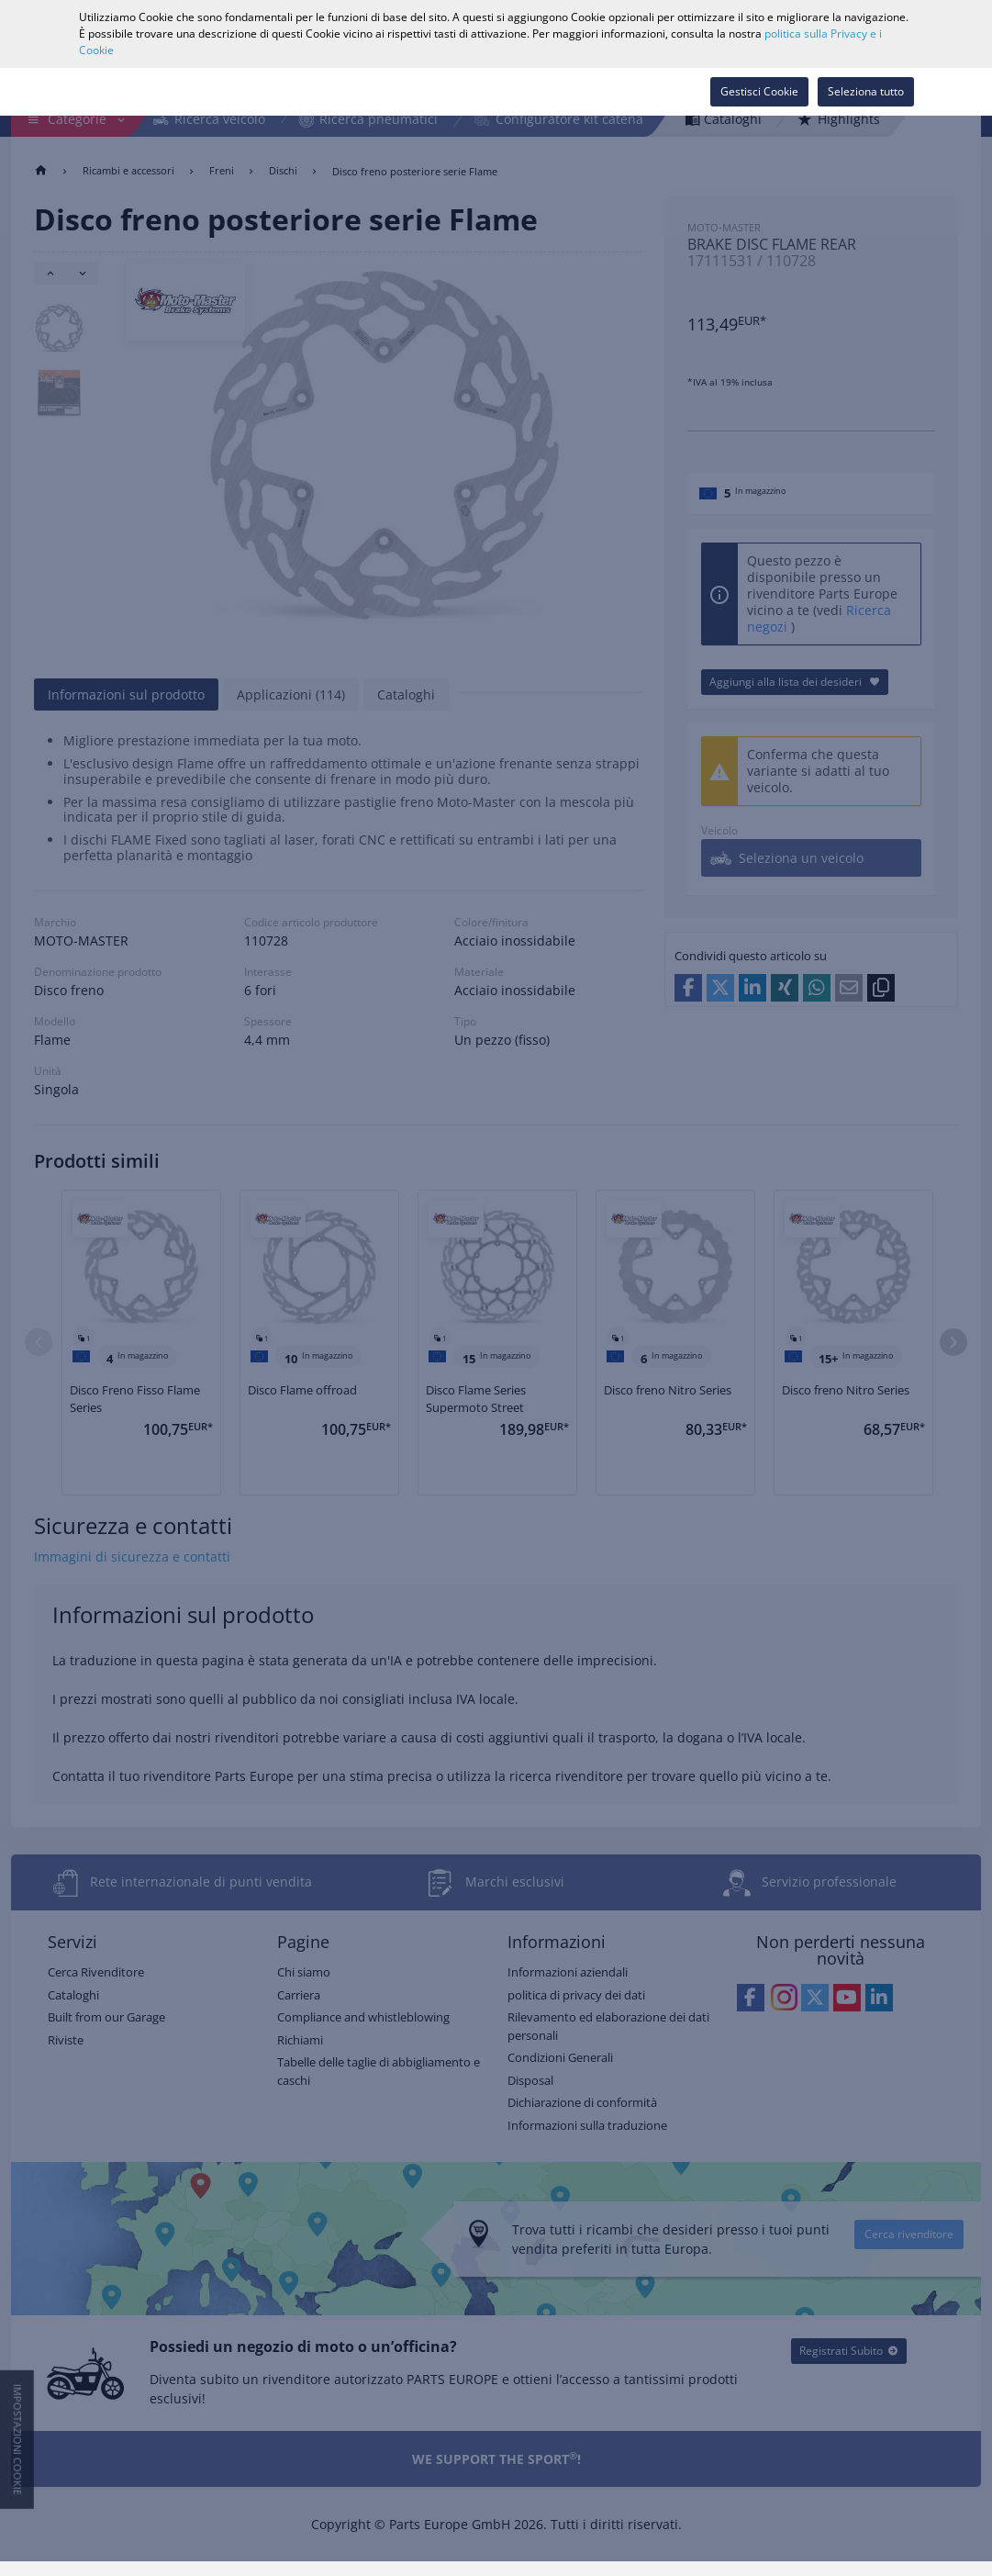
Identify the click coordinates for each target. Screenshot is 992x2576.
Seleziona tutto (866, 91)
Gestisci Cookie (759, 91)
